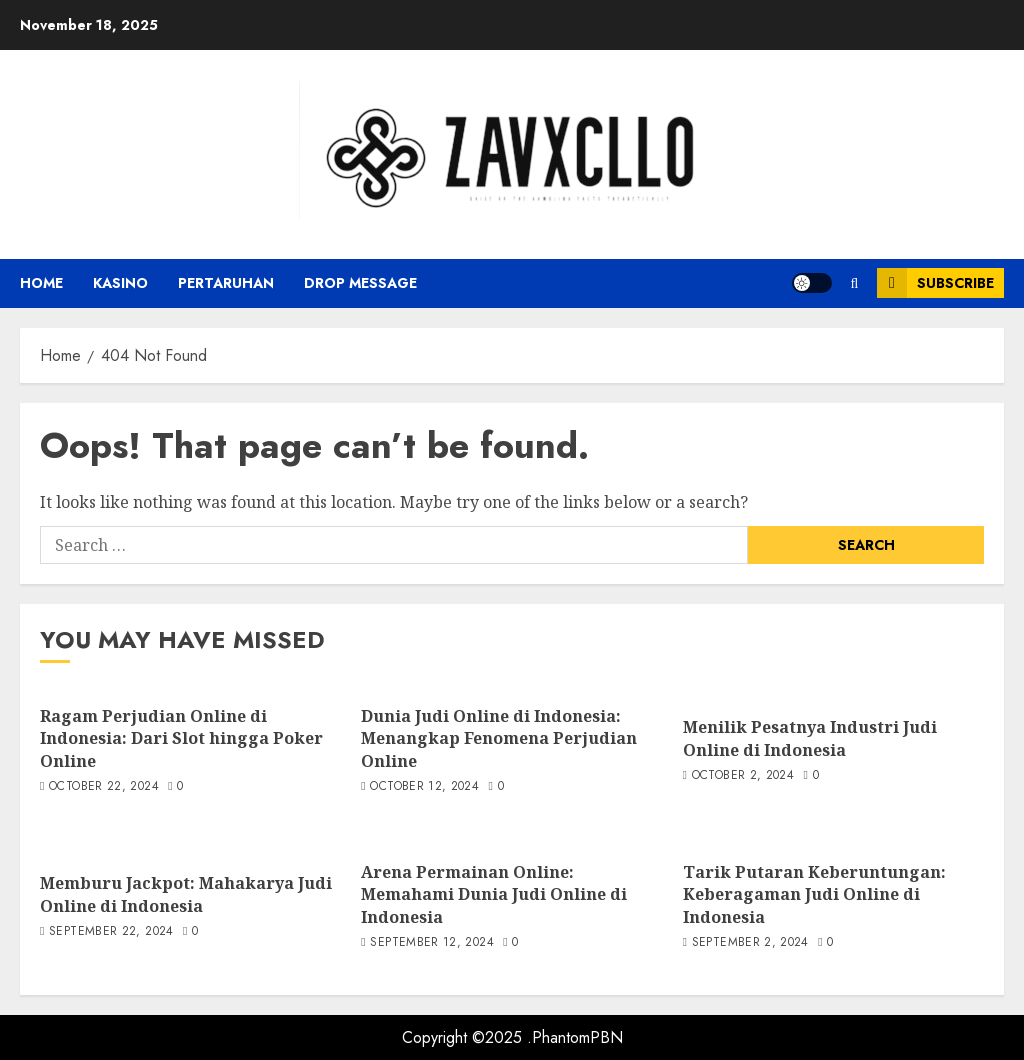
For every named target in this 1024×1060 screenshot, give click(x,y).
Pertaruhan (226, 283)
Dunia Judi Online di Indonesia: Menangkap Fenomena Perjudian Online (499, 738)
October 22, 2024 (104, 787)
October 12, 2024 (424, 787)
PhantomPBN (577, 1037)
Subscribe (935, 283)
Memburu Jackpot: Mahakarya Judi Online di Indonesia (186, 894)
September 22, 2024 (111, 932)
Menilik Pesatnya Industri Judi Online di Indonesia (810, 738)
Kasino (120, 283)
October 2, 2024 (743, 776)
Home (41, 283)
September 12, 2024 (431, 943)
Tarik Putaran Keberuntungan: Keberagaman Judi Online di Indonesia (814, 894)
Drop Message (360, 283)
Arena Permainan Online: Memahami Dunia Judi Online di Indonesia (494, 894)
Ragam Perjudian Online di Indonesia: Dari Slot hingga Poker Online (181, 738)
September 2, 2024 (750, 943)
